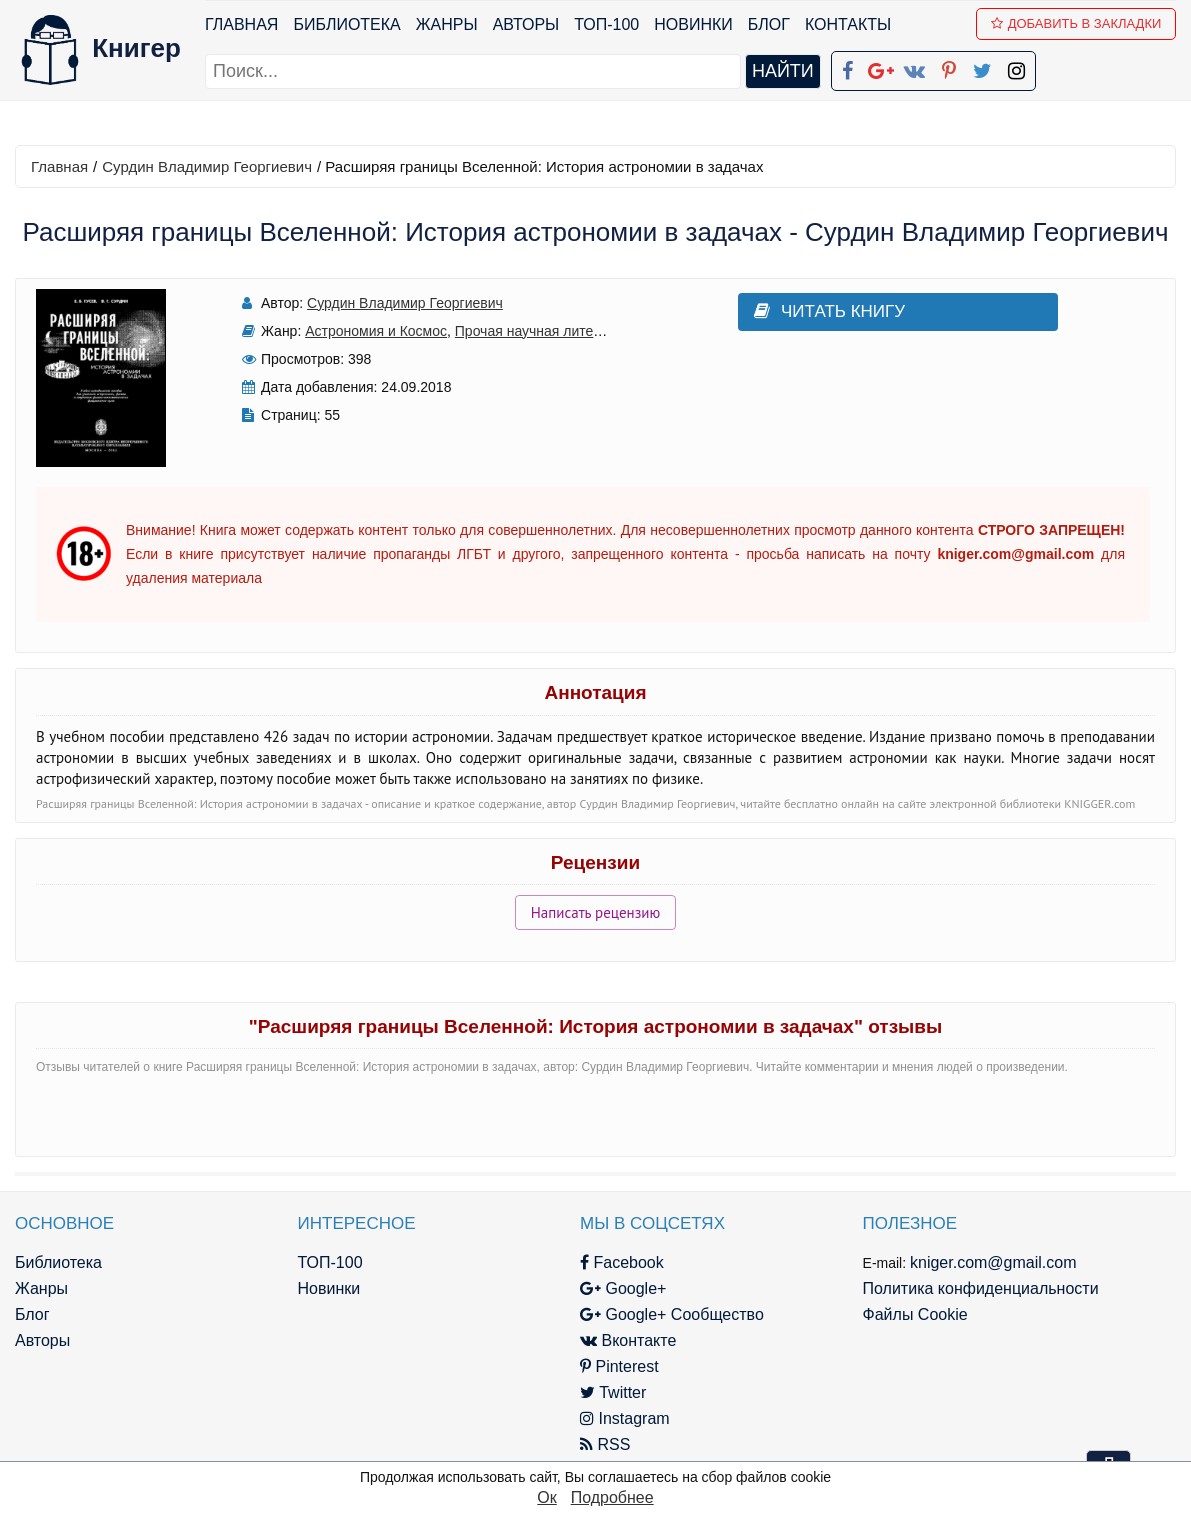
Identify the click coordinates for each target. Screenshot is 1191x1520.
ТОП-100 (606, 24)
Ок (546, 1497)
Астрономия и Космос (376, 331)
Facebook (622, 1262)
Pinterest (619, 1366)
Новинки (693, 24)
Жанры (447, 24)
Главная (241, 24)
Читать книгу (829, 311)
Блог (769, 24)
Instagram (625, 1418)
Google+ (623, 1288)
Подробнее (612, 1497)
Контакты (848, 24)
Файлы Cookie (915, 1314)
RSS (605, 1444)
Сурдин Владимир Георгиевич (207, 166)
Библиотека (346, 24)
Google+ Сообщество (672, 1314)
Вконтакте (628, 1340)
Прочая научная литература (546, 331)
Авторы (526, 24)
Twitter (613, 1392)
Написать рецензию (596, 912)
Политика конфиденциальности (981, 1288)
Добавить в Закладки (1076, 23)
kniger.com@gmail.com (993, 1262)
